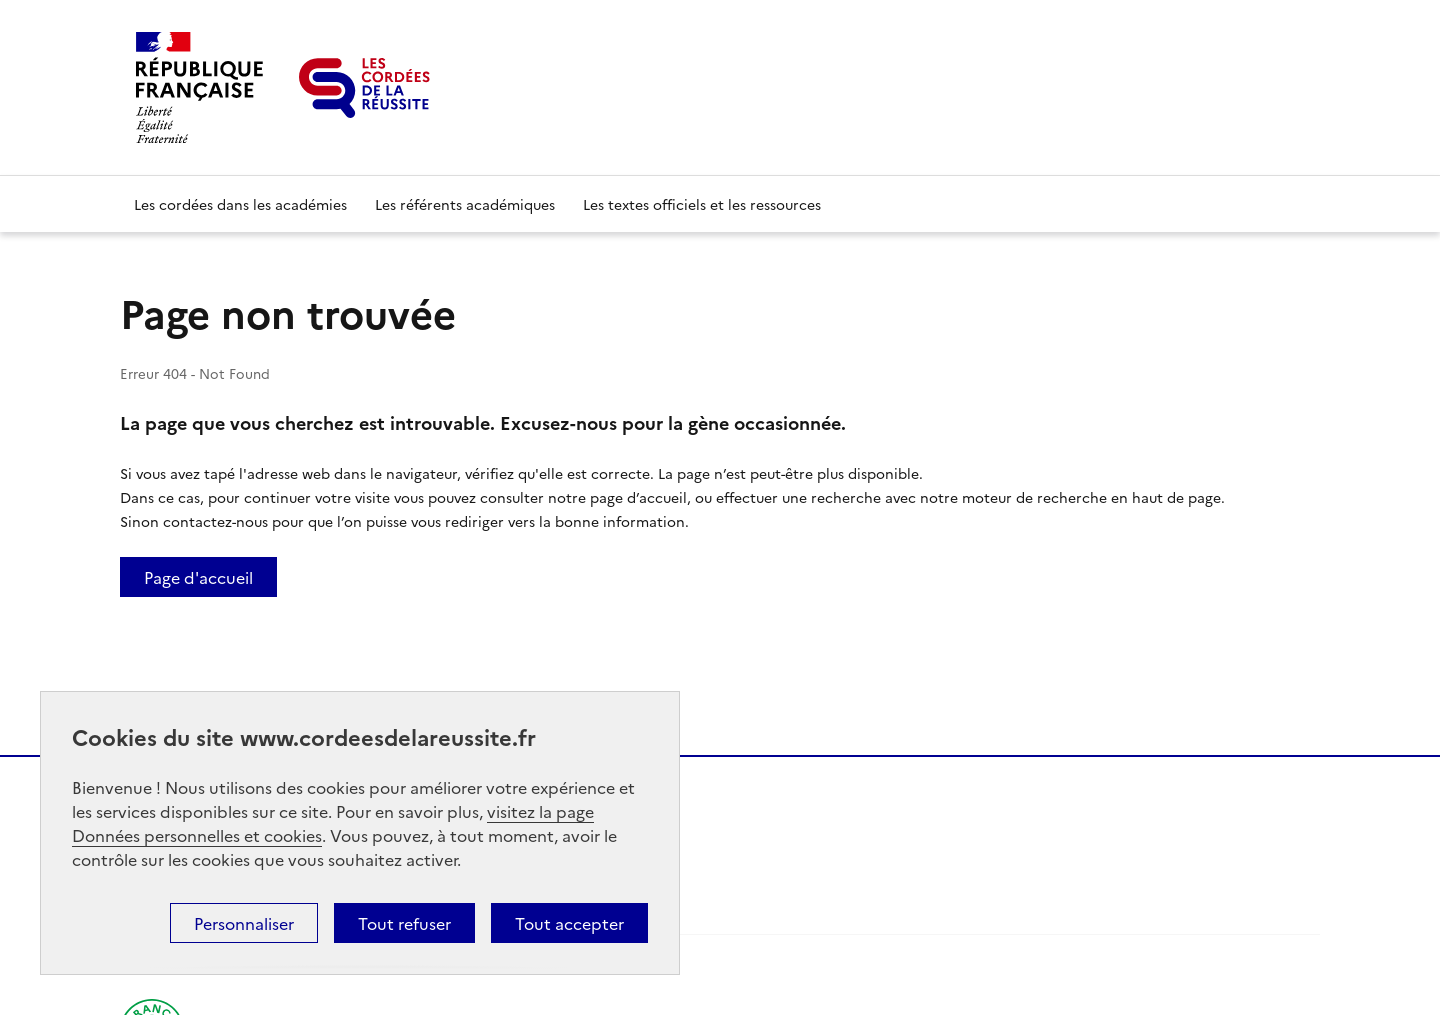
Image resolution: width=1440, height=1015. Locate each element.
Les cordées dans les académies (240, 204)
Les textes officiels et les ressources (702, 204)
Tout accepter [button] (569, 923)
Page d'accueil (198, 577)
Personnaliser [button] (244, 923)
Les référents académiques (465, 204)
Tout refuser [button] (404, 923)
